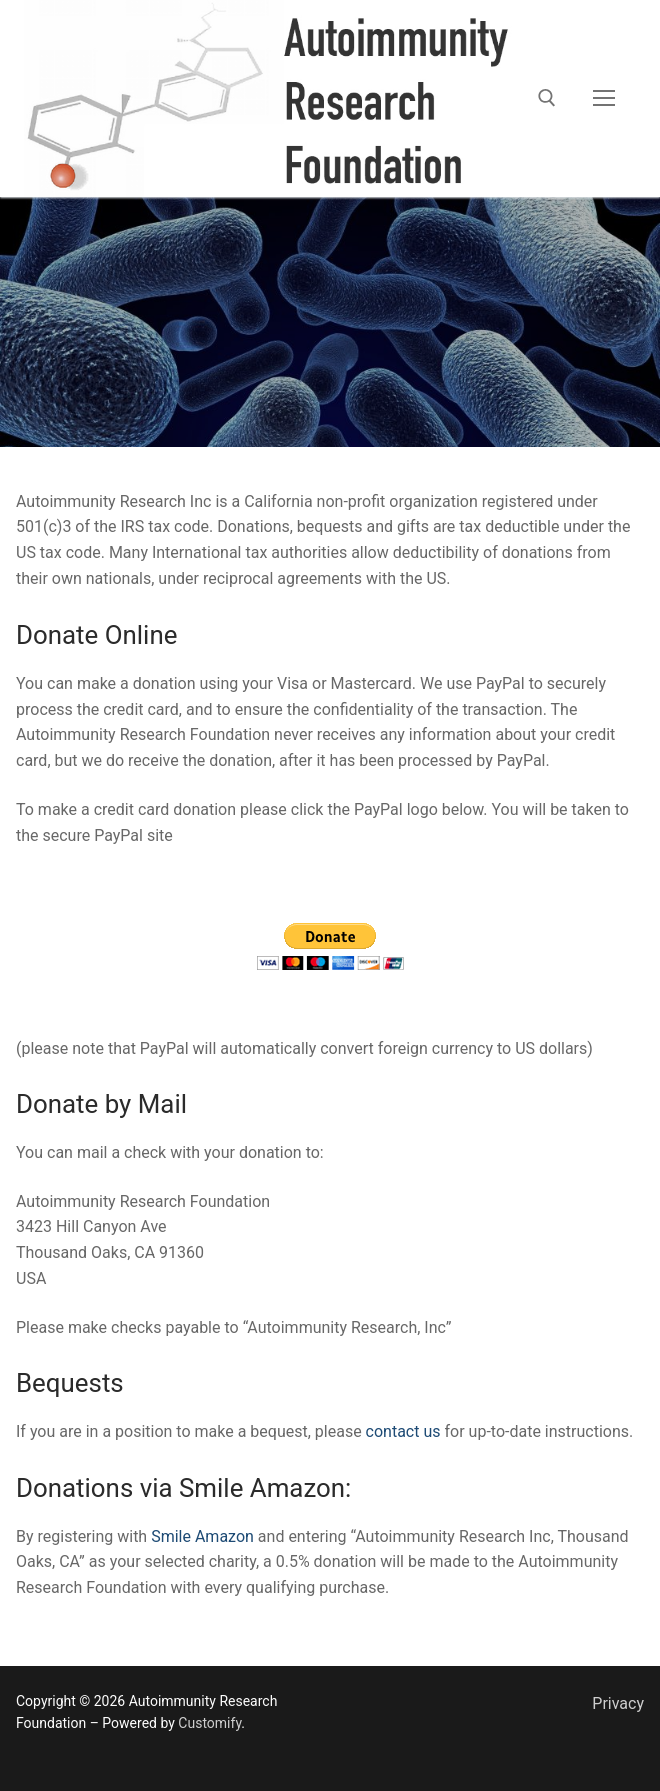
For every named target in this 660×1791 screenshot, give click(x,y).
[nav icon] (604, 99)
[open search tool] (547, 98)
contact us (403, 1431)
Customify (209, 1723)
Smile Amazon (202, 1536)
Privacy (618, 1703)
